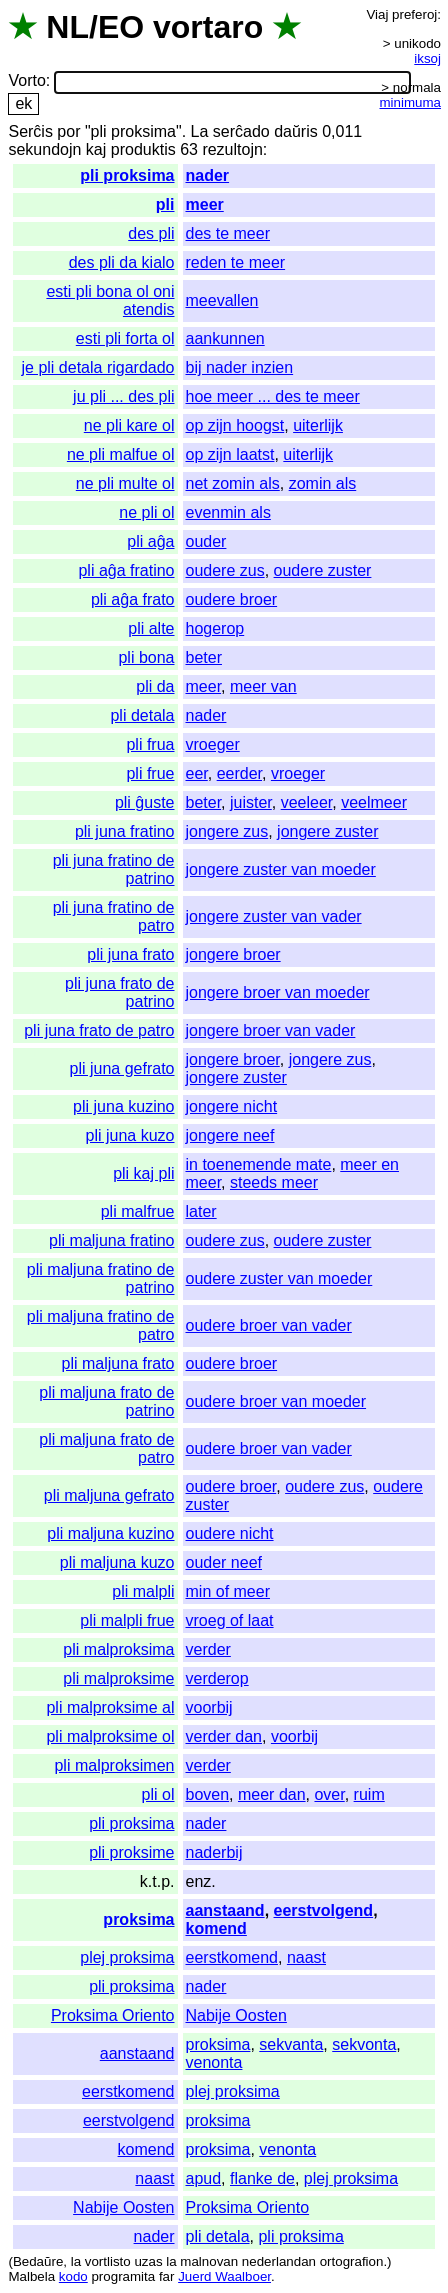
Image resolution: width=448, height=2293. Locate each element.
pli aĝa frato (133, 599)
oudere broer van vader (269, 1325)
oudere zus (225, 570)
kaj (96, 149)
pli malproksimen (114, 1765)
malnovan (209, 2261)
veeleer (307, 802)
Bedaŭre (38, 2261)
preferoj (414, 14)
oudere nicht (230, 1533)
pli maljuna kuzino (110, 1533)
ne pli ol (146, 512)
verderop (217, 1678)
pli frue (150, 773)
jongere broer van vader (271, 1030)
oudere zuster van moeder (279, 1278)
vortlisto (108, 2261)
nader (208, 175)
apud (204, 2178)
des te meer (228, 233)
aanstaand (225, 1910)
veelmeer (374, 802)
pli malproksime (118, 1678)
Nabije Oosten (236, 2015)
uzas (148, 2261)
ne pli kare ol (129, 425)
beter (204, 657)
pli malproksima (118, 1649)
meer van (263, 686)
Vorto (26, 81)
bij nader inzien (240, 367)
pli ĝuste (145, 802)
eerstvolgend (324, 1910)
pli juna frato (130, 954)
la (76, 2261)
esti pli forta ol (125, 338)
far (167, 2276)
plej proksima (127, 1957)
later (201, 1211)
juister (251, 802)
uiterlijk (318, 425)
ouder (206, 541)
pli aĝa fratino (126, 570)
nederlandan (279, 2261)
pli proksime (131, 1852)
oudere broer (232, 599)
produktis (143, 149)
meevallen (222, 300)
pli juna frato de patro (99, 1030)
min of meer (228, 1591)
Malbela (31, 2276)
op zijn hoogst (235, 425)
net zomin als (233, 483)
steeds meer (274, 1182)
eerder (239, 773)
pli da (155, 686)
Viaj (377, 14)
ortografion (352, 2261)
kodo (73, 2276)
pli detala (142, 715)
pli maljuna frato (118, 1363)
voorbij (209, 1707)
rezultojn (232, 149)
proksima (138, 1919)
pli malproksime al (110, 1707)
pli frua (150, 744)
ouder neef (224, 1562)
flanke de (262, 2178)
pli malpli (143, 1591)
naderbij (214, 1852)
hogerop (215, 628)
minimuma (410, 102)
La (200, 131)
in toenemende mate (259, 1164)
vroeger (213, 744)
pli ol (158, 1794)
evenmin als (228, 512)
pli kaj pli (143, 1173)
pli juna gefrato (122, 1068)
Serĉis (30, 131)
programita (123, 2276)
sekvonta (364, 2044)
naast (306, 1957)
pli (165, 204)
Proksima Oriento (113, 2015)
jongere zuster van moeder (281, 869)
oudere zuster (323, 570)
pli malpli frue (127, 1620)
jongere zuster (327, 831)
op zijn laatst (230, 454)
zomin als (323, 483)
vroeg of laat (230, 1620)
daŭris (296, 131)
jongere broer (233, 954)
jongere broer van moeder (278, 992)
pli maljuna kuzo (117, 1562)
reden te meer (236, 262)
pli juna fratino (125, 831)
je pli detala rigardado (98, 367)
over (329, 1794)
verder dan (224, 1736)
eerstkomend (232, 1957)
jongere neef (230, 1135)
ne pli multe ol (125, 483)
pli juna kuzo (130, 1135)
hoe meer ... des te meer (273, 396)
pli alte (151, 628)
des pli (151, 233)
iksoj (427, 58)
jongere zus (227, 831)
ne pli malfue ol (121, 454)
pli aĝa (150, 541)
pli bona (146, 657)
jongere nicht (232, 1106)
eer (197, 773)
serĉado (241, 131)
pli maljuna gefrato (109, 1495)
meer (205, 204)
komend (216, 1928)
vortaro (208, 27)
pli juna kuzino (123, 1106)
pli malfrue (138, 1211)
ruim (369, 1794)
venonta (214, 2062)
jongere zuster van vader (274, 916)
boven (208, 1794)
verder (208, 1649)
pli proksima (127, 175)
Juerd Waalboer (224, 2276)
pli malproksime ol (110, 1736)
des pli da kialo (122, 262)
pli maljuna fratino (111, 1240)
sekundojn (44, 149)
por (68, 131)
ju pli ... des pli (123, 396)
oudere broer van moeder (276, 1401)
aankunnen (225, 338)
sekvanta (291, 2044)
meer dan (272, 1794)
